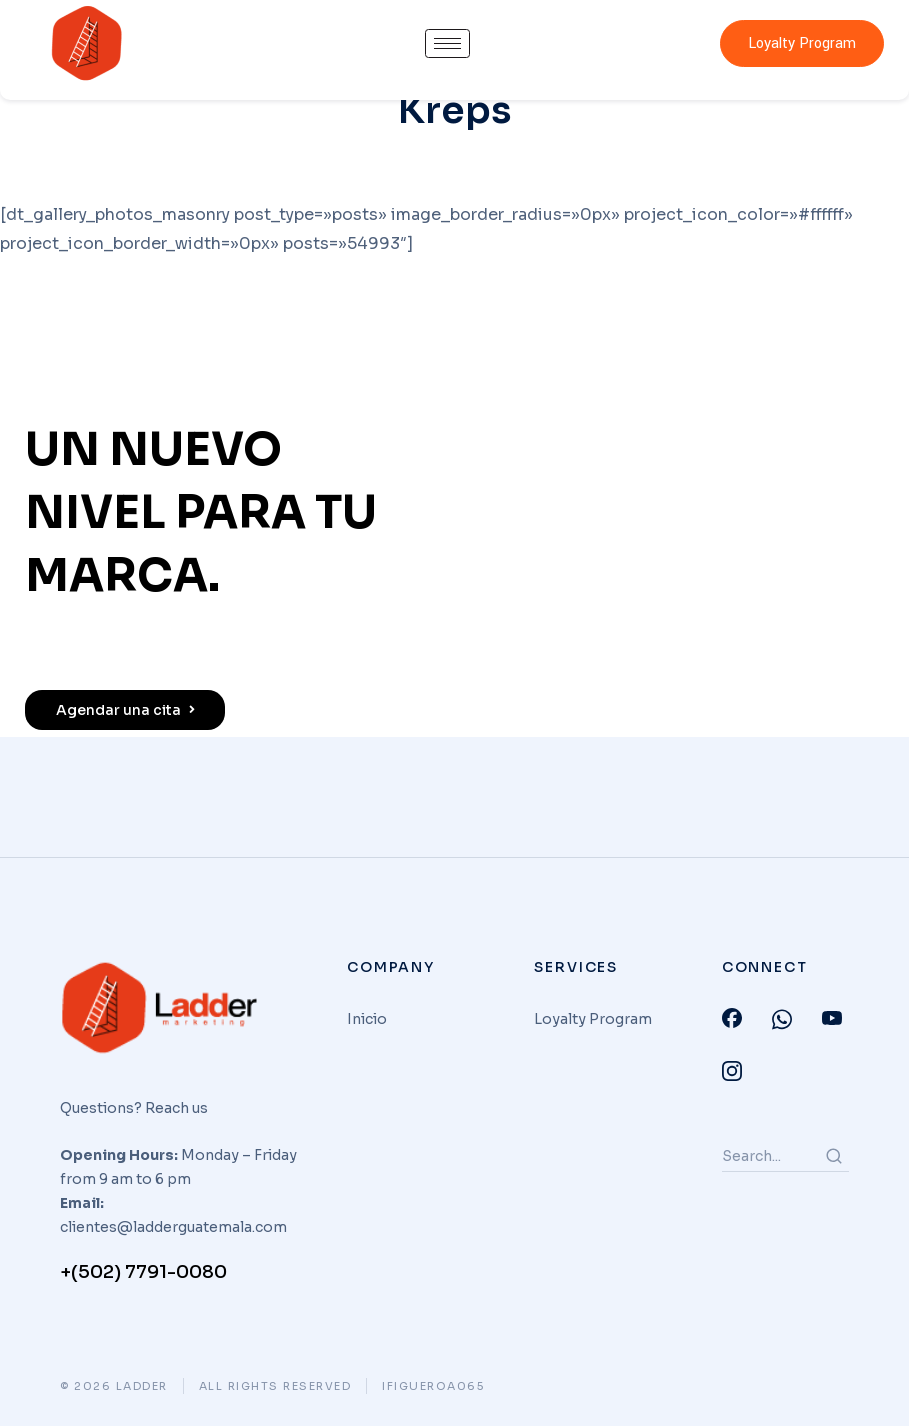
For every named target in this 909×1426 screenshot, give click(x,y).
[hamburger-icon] (447, 43)
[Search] (834, 1156)
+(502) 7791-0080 (143, 1272)
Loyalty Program (802, 43)
